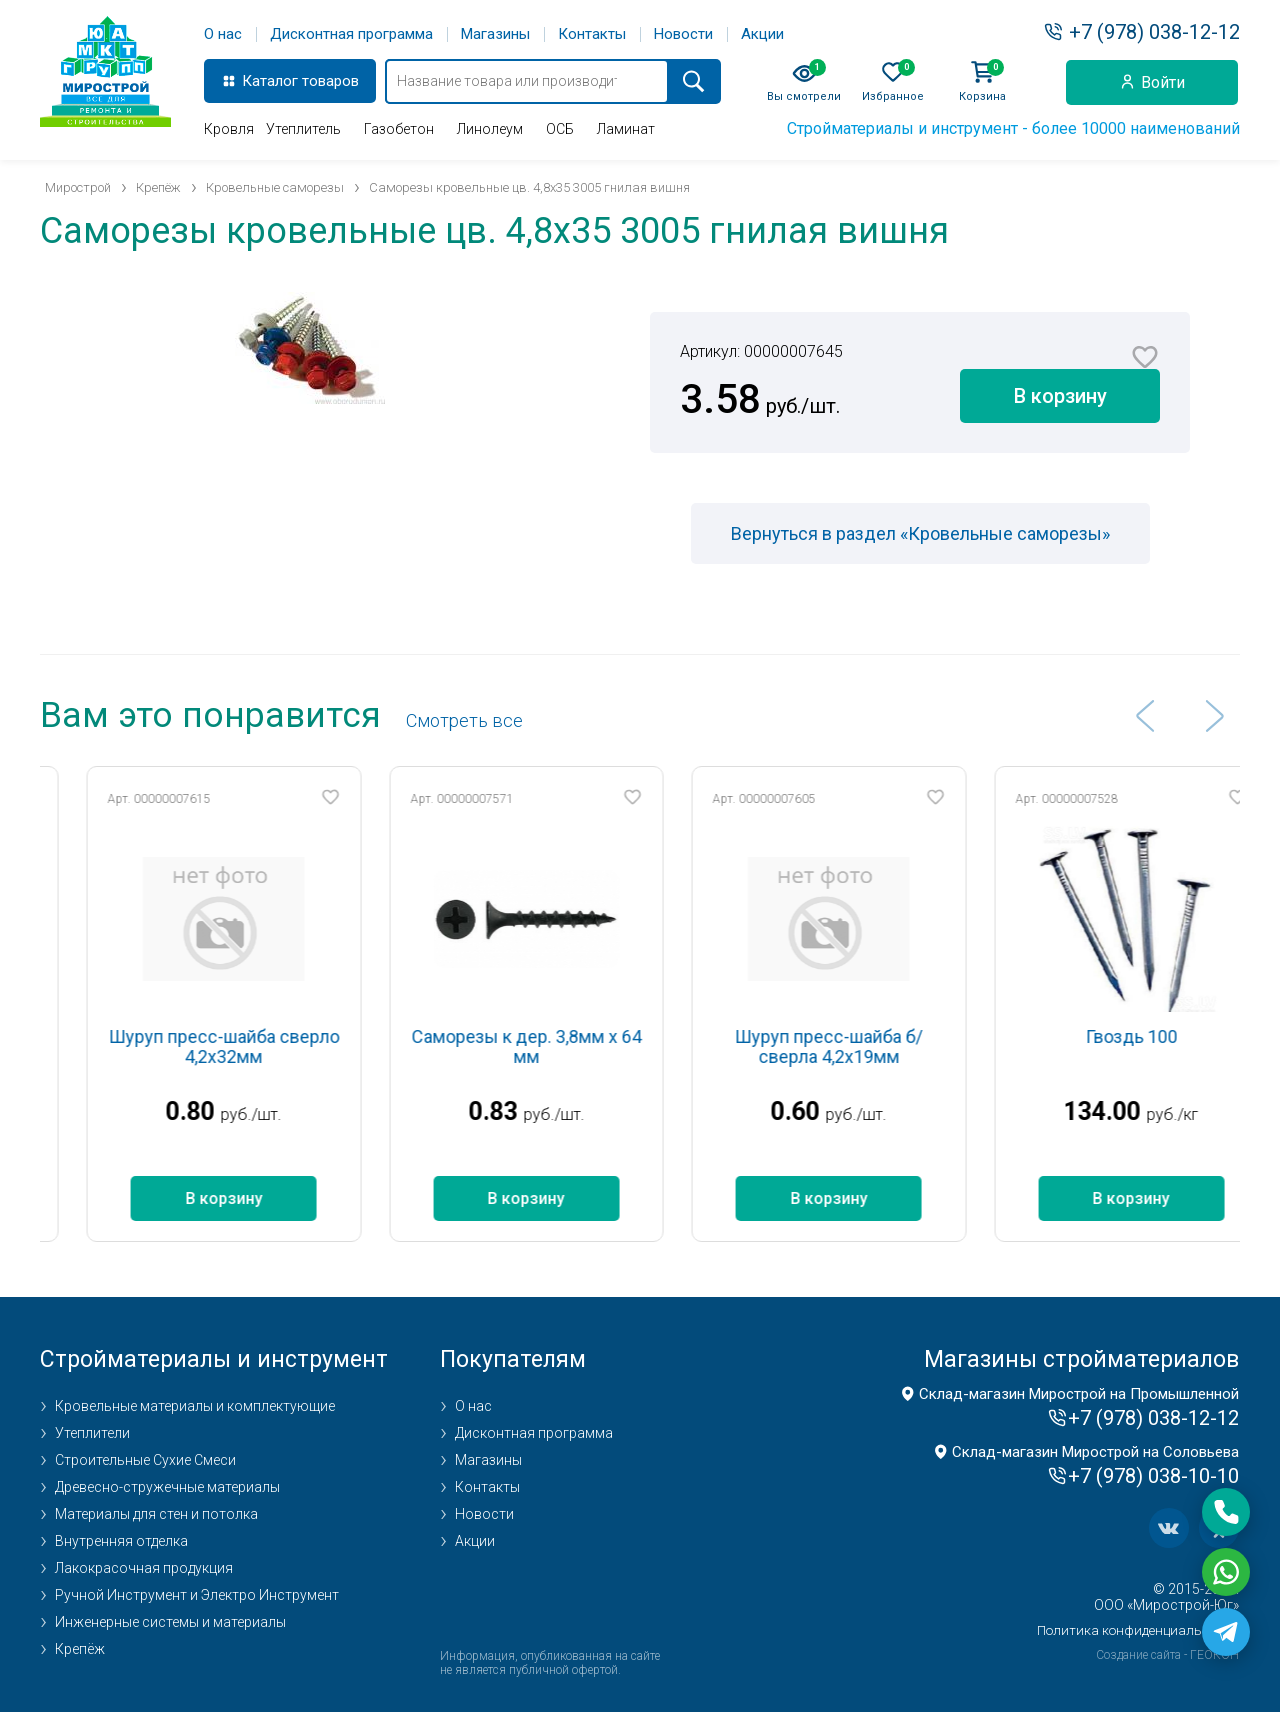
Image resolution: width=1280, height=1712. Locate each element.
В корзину (1060, 396)
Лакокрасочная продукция (144, 1568)
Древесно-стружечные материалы (167, 1487)
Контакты (592, 34)
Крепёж (80, 1649)
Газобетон (399, 129)
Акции (762, 34)
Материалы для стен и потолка (156, 1514)
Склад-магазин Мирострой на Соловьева (1095, 1452)
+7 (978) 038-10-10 (1153, 1476)
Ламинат (626, 129)
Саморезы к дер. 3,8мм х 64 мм (576, 1046)
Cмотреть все (464, 720)
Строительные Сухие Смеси (145, 1460)
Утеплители (92, 1433)
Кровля (229, 129)
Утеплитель (303, 129)
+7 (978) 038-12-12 (1154, 32)
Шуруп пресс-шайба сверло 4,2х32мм (273, 1046)
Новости (683, 34)
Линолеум (490, 129)
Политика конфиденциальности (1138, 1630)
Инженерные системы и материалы (170, 1622)
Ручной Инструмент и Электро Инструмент (197, 1595)
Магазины (495, 34)
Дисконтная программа (351, 34)
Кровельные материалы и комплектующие (195, 1406)
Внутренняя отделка (121, 1541)
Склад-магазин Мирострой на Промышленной (1079, 1394)
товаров (330, 81)
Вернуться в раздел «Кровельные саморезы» (920, 533)
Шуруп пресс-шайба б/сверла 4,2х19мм (878, 1046)
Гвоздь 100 (1181, 1036)
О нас (223, 34)
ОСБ (560, 129)
